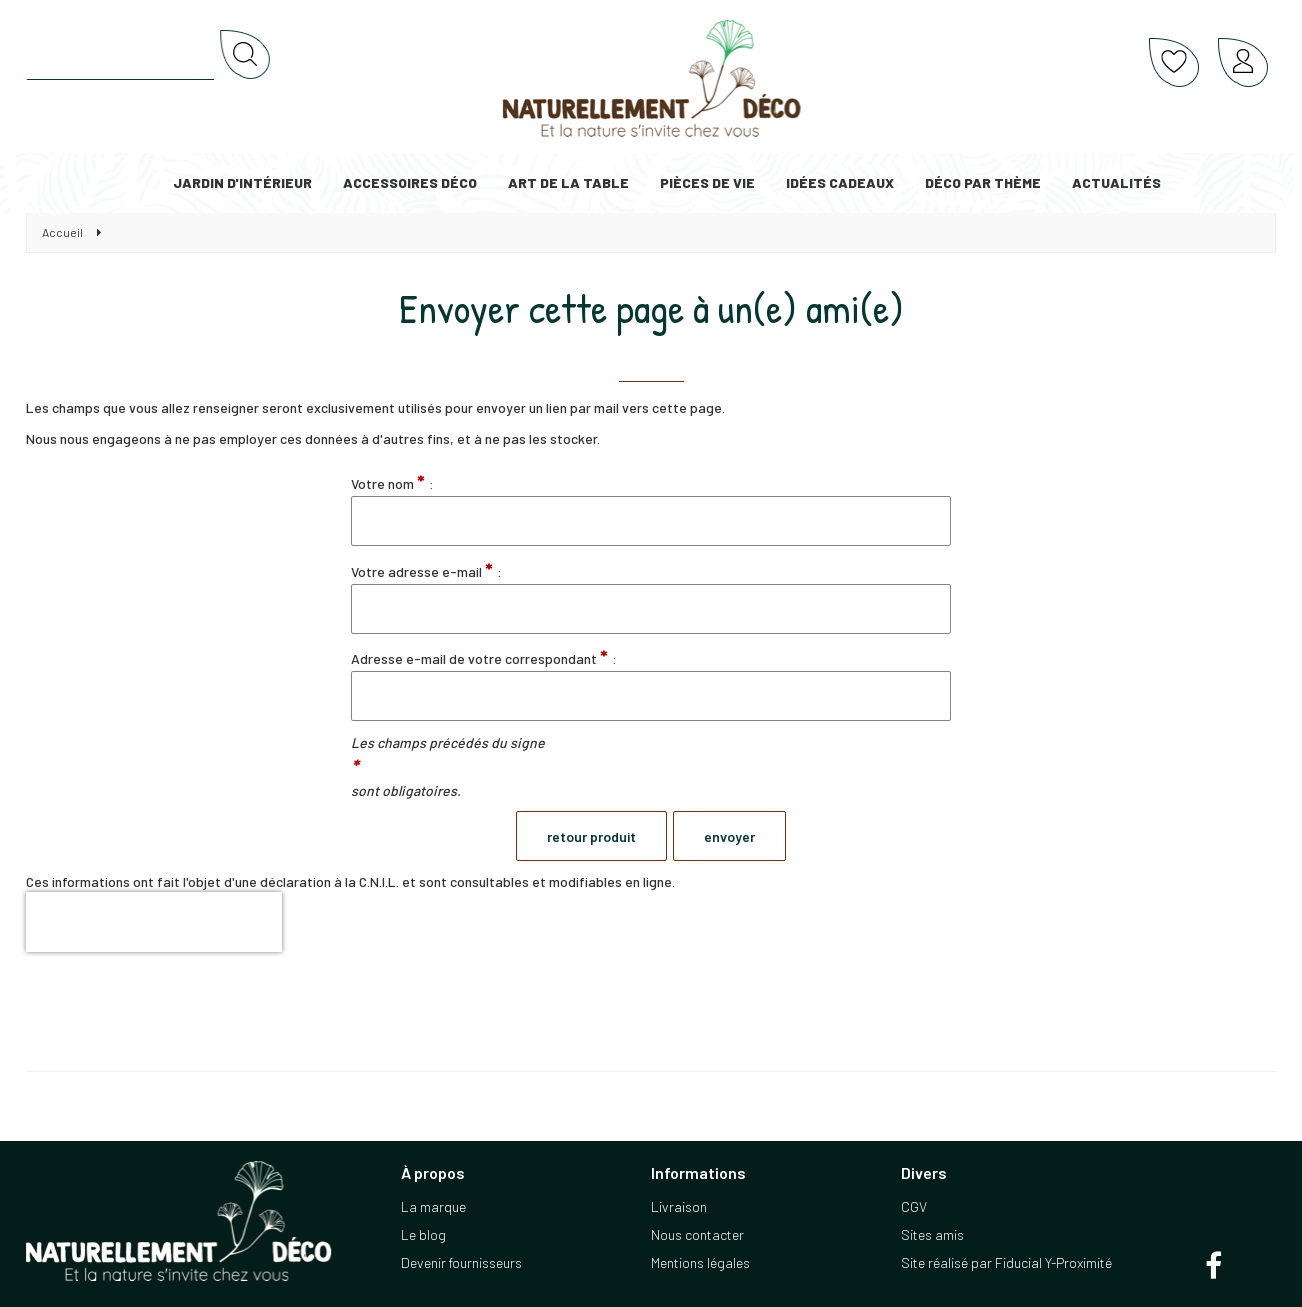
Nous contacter (697, 1234)
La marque (433, 1206)
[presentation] (154, 922)
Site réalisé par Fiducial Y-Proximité (1006, 1262)
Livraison (679, 1206)
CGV (914, 1206)
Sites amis (932, 1234)
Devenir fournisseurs (461, 1262)
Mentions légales (700, 1262)
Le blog (423, 1234)
